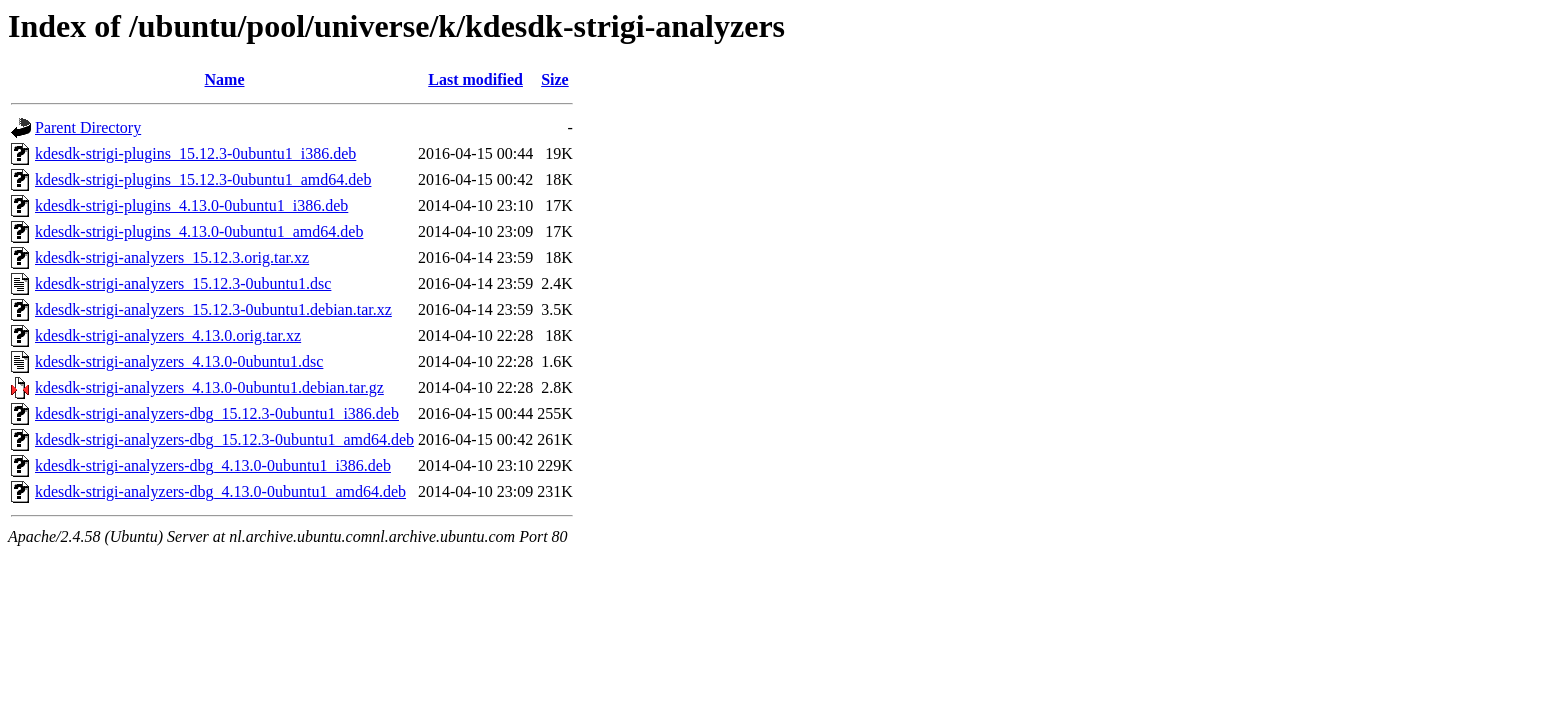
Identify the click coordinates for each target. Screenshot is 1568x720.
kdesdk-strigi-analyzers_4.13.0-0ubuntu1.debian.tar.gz (209, 387)
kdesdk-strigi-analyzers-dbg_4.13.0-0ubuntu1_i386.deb (213, 465)
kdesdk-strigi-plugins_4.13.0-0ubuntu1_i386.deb (191, 205)
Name (225, 79)
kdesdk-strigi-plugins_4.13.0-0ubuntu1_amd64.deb (199, 231)
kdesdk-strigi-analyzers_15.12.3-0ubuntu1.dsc (183, 283)
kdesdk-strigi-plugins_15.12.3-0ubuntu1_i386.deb (195, 153)
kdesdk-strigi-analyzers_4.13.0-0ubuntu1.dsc (179, 361)
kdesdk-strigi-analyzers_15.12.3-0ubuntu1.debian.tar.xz (213, 309)
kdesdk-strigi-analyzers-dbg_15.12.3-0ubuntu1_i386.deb (217, 413)
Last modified (475, 79)
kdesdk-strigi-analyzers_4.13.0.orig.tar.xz (168, 335)
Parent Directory (88, 127)
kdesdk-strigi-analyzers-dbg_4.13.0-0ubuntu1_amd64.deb (220, 491)
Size (555, 79)
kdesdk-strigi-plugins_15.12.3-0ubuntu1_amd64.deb (203, 179)
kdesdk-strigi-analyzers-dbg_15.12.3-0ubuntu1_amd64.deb (224, 439)
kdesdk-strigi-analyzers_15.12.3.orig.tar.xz (172, 257)
